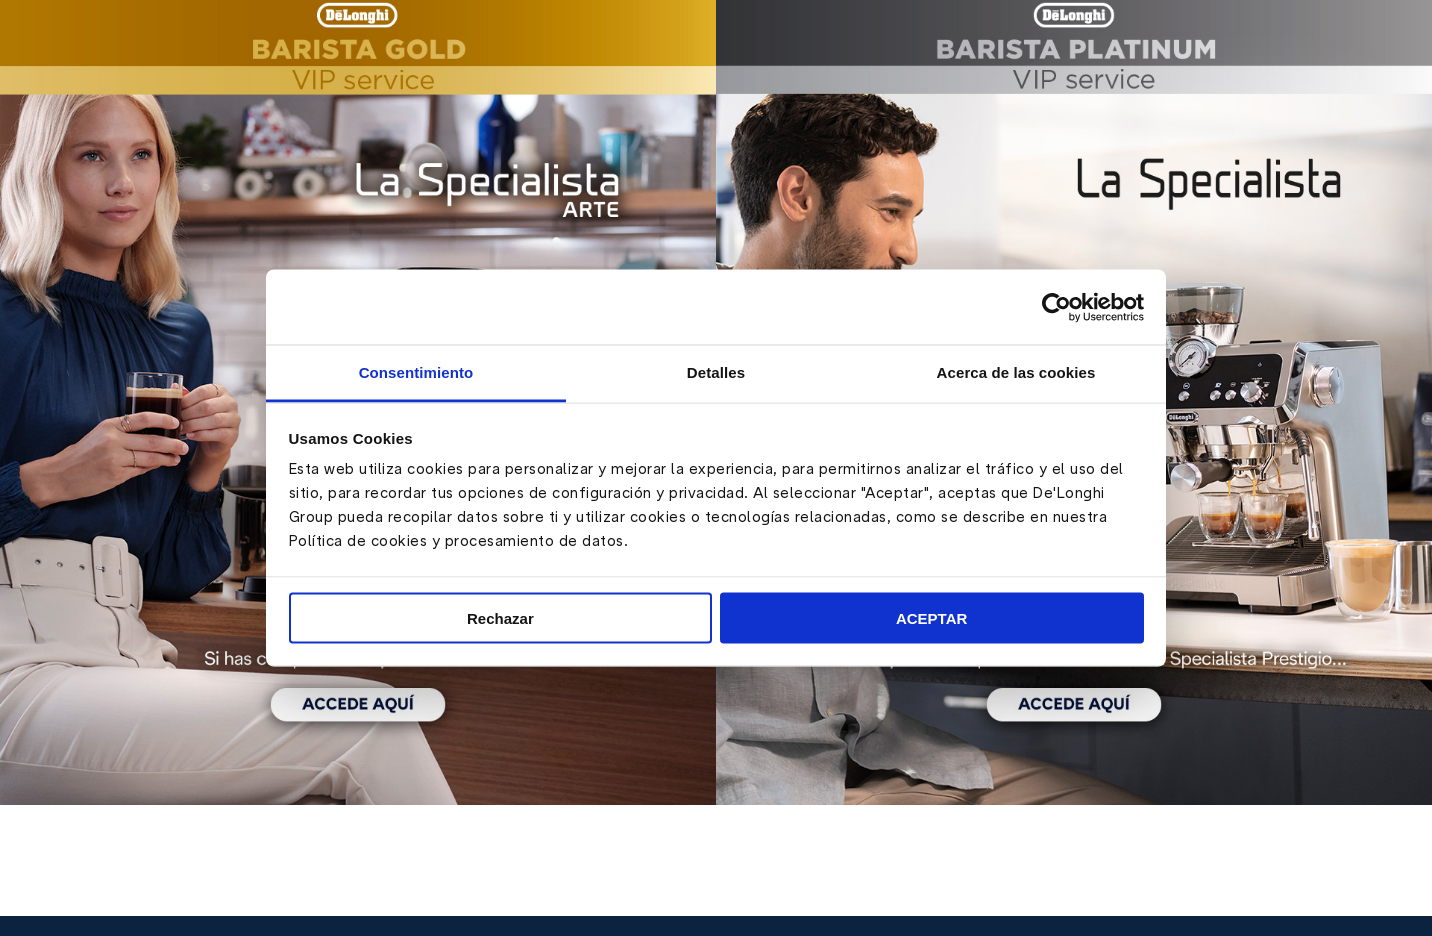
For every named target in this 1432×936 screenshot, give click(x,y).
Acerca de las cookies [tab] (1016, 372)
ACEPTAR (931, 617)
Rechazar (500, 617)
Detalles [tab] (716, 372)
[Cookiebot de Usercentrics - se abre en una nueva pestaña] (1056, 307)
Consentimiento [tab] (416, 372)
